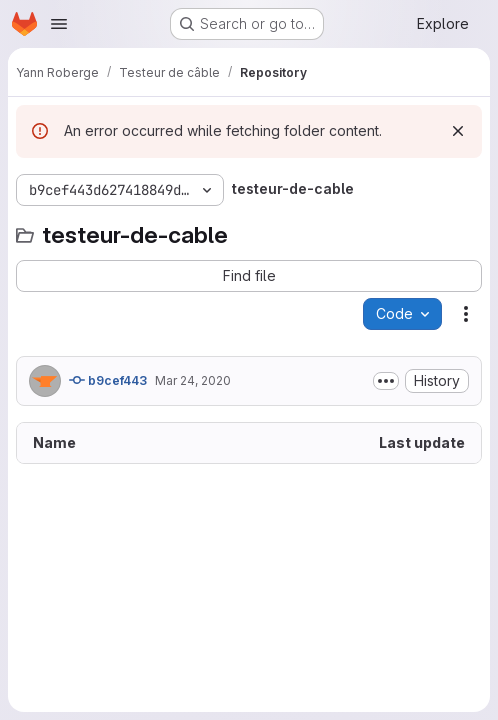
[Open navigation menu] (59, 24)
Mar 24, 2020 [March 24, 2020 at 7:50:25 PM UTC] (193, 380)
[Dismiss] (458, 131)
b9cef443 (108, 380)
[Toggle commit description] (386, 381)
